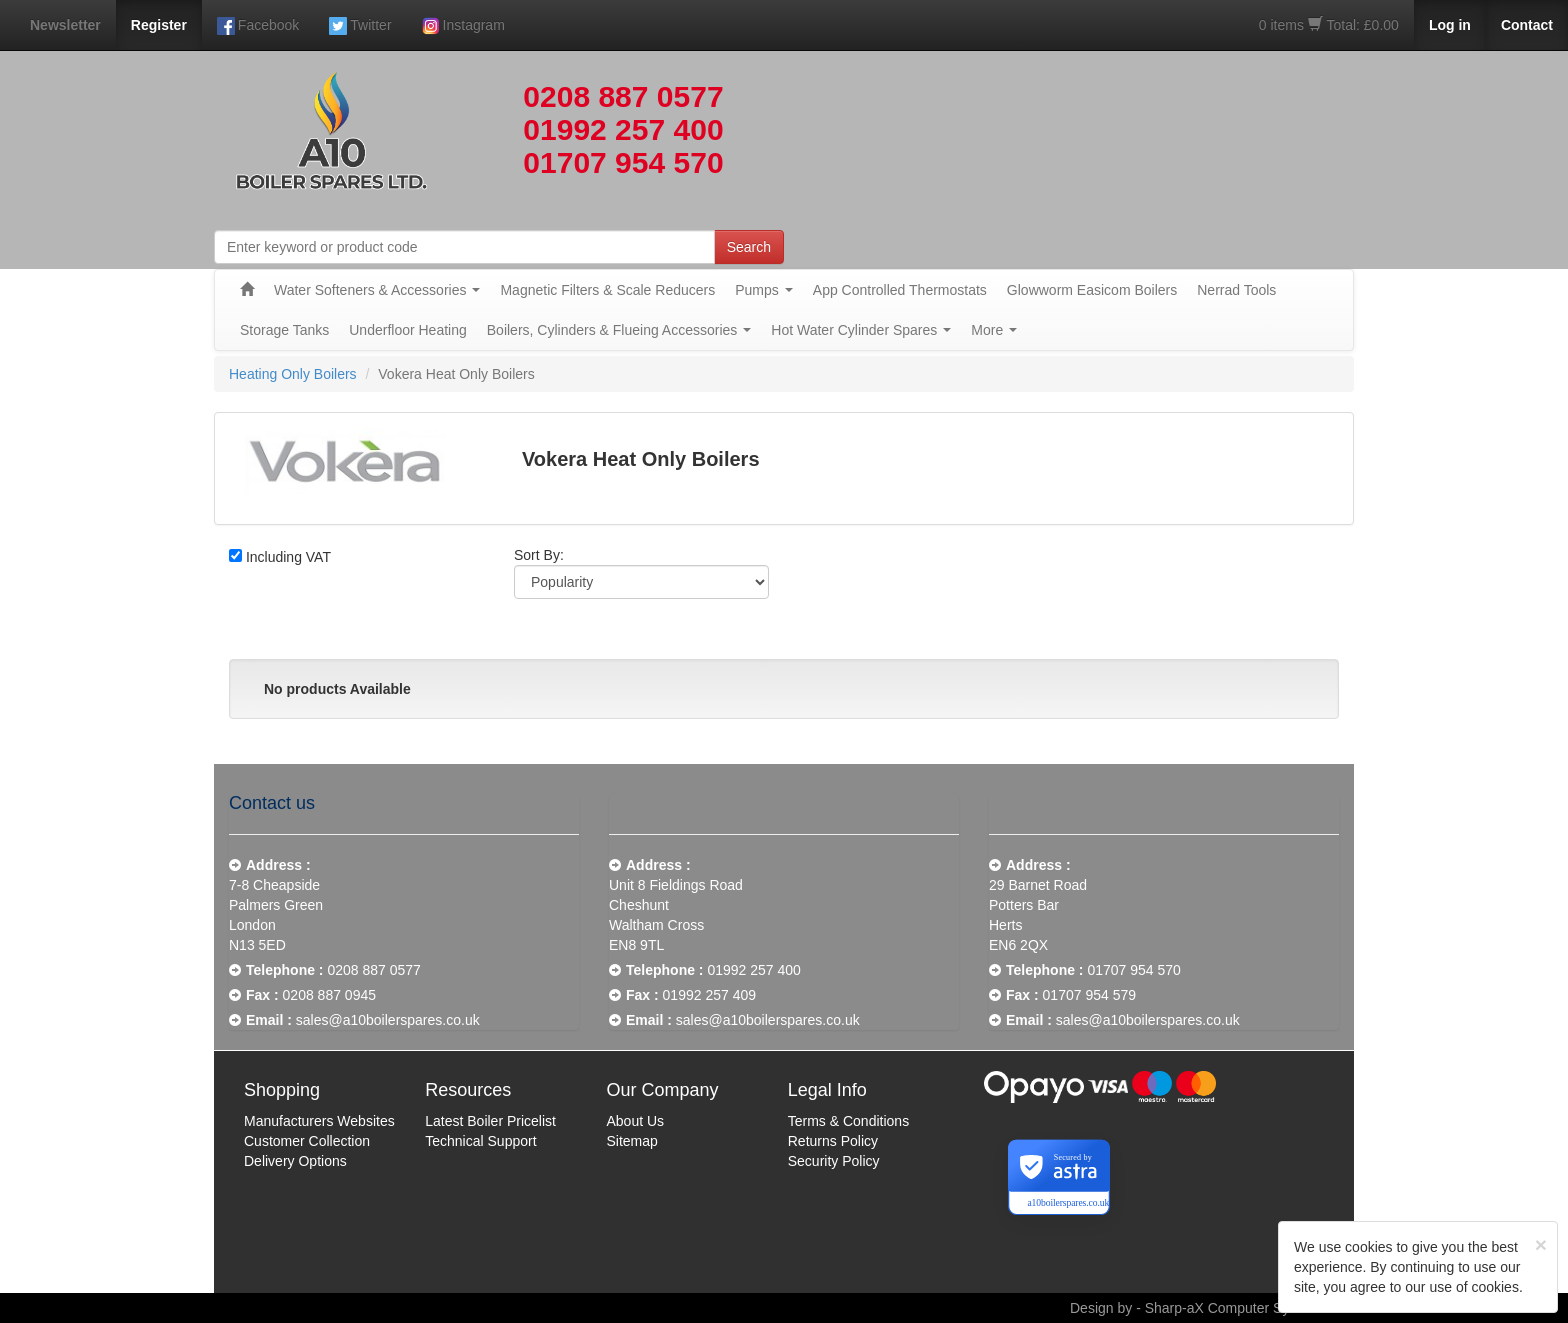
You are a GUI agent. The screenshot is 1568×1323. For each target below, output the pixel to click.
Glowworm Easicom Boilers (1092, 290)
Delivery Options (295, 1161)
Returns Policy (833, 1141)
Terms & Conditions (848, 1121)
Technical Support (480, 1141)
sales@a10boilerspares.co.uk (388, 1020)
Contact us (272, 803)
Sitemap (632, 1141)
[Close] (1541, 1244)
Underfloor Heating (408, 330)
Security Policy (834, 1161)
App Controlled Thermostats (900, 290)
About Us (636, 1121)
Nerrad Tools (1236, 290)
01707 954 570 (623, 162)
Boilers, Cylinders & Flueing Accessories (619, 330)
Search (749, 247)
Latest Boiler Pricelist (490, 1121)
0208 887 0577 (623, 96)
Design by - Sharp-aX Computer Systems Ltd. (1212, 1308)
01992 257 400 (623, 129)
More (994, 330)
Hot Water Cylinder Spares (861, 330)
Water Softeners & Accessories (377, 290)
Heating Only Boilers (293, 374)
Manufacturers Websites (319, 1121)
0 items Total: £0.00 (1329, 25)
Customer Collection (307, 1141)
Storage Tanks (284, 330)
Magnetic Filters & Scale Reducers (607, 290)
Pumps (764, 290)
